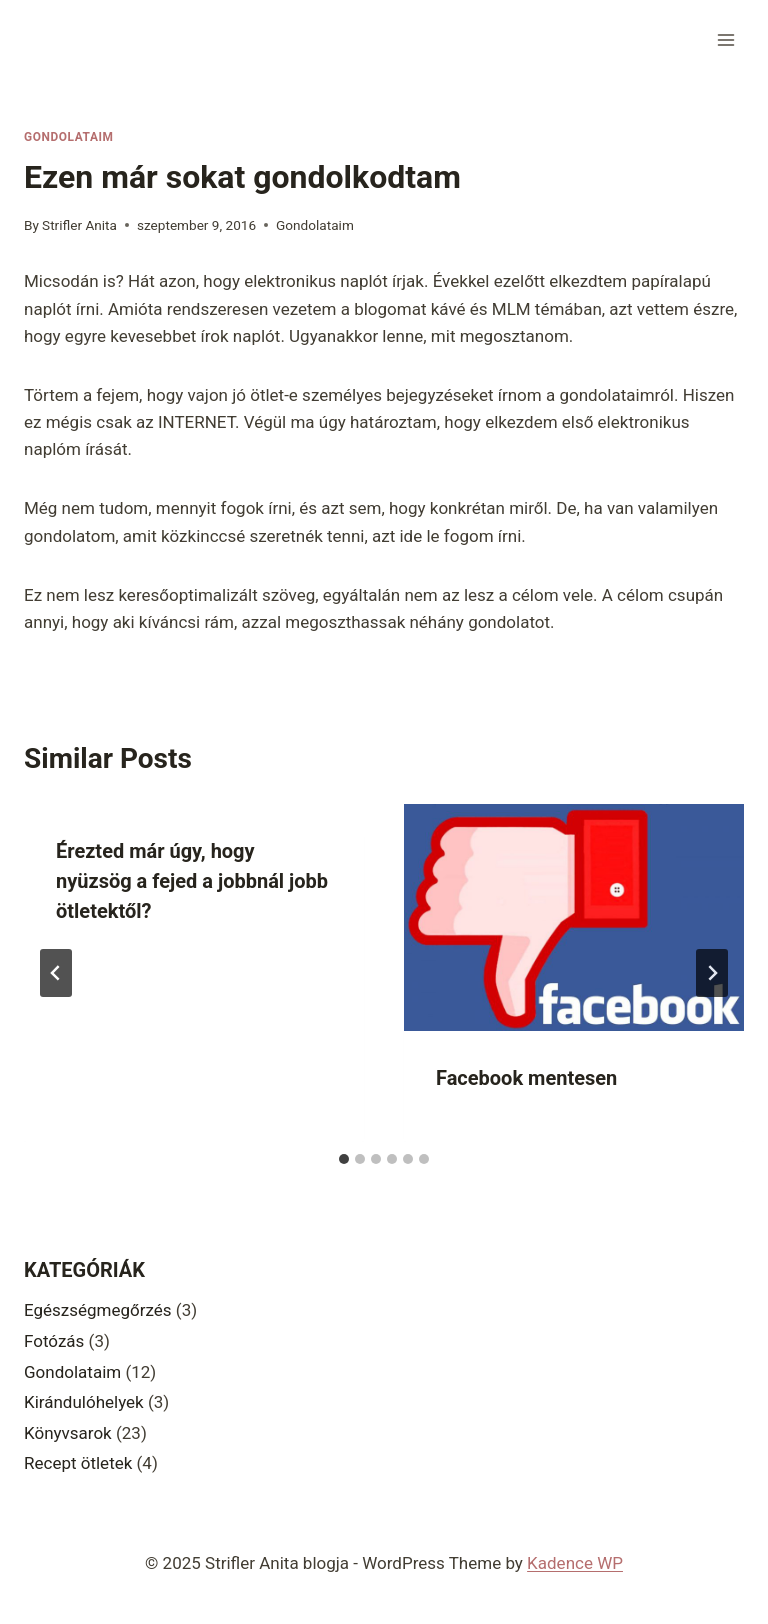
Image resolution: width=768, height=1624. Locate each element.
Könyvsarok (68, 1433)
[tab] (344, 1159)
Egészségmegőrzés (98, 1310)
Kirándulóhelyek (84, 1402)
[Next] (712, 973)
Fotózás (54, 1341)
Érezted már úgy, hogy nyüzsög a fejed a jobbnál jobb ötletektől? (192, 881)
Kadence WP (575, 1563)
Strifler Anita (79, 225)
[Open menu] (725, 39)
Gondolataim (69, 137)
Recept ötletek (78, 1463)
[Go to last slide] (56, 973)
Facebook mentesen (526, 1078)
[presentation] (574, 917)
